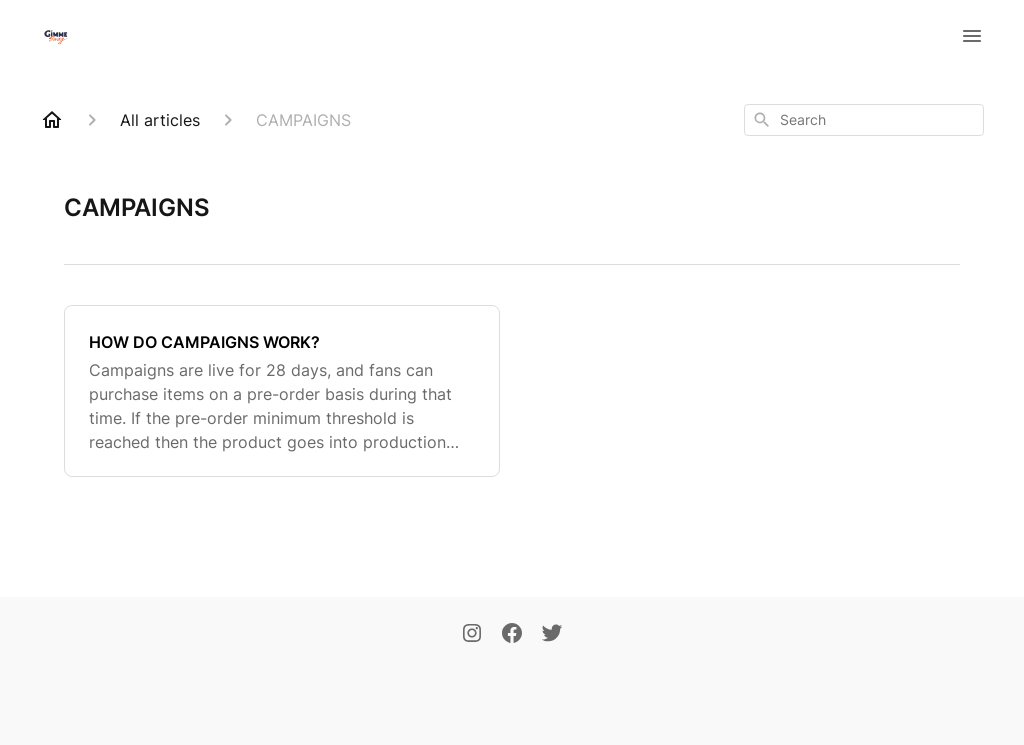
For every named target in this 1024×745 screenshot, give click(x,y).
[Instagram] (472, 635)
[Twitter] (552, 635)
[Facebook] (512, 635)
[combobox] (864, 120)
